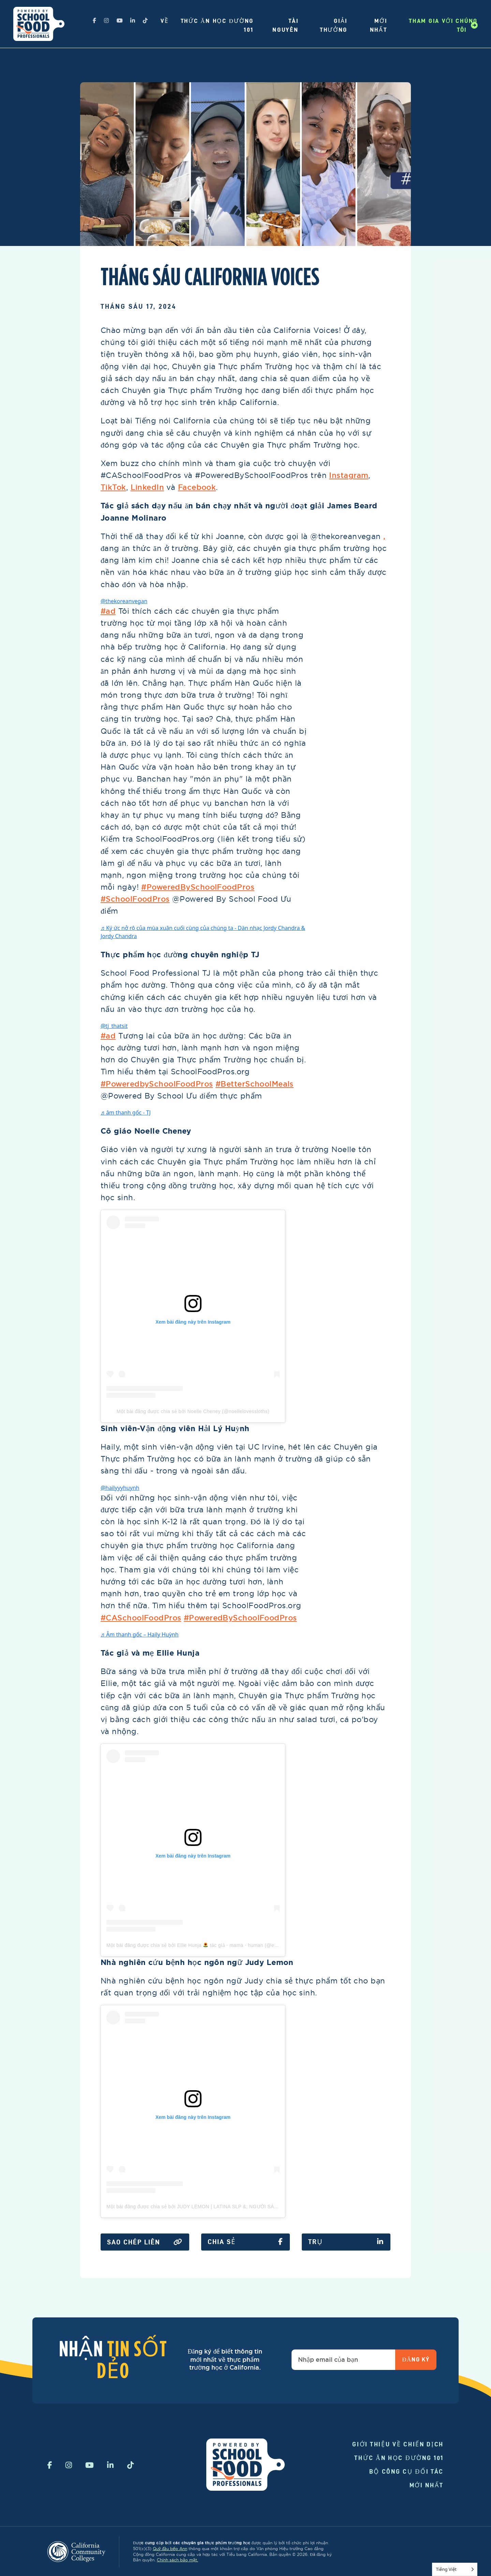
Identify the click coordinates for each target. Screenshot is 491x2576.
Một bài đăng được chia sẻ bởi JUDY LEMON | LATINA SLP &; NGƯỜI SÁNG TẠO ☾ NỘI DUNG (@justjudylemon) (236, 2206)
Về (164, 21)
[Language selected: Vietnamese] (454, 2569)
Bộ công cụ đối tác (406, 2471)
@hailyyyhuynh (120, 1487)
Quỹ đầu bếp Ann (170, 2548)
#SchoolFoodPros (135, 899)
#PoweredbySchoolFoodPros (157, 1084)
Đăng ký (415, 2359)
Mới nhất (427, 2485)
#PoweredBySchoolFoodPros (197, 887)
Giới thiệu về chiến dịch (398, 2444)
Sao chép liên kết (145, 2242)
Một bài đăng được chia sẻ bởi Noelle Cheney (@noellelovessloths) (193, 1411)
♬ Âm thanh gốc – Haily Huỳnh (140, 1634)
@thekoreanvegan (124, 601)
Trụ (346, 2242)
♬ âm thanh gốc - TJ (126, 1112)
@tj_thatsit (114, 1026)
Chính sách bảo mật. (177, 2559)
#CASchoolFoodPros (141, 1617)
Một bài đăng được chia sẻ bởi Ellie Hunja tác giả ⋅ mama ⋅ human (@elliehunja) (200, 1945)
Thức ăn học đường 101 (399, 2458)
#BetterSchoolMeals (254, 1084)
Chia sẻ (245, 2242)
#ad (108, 611)
